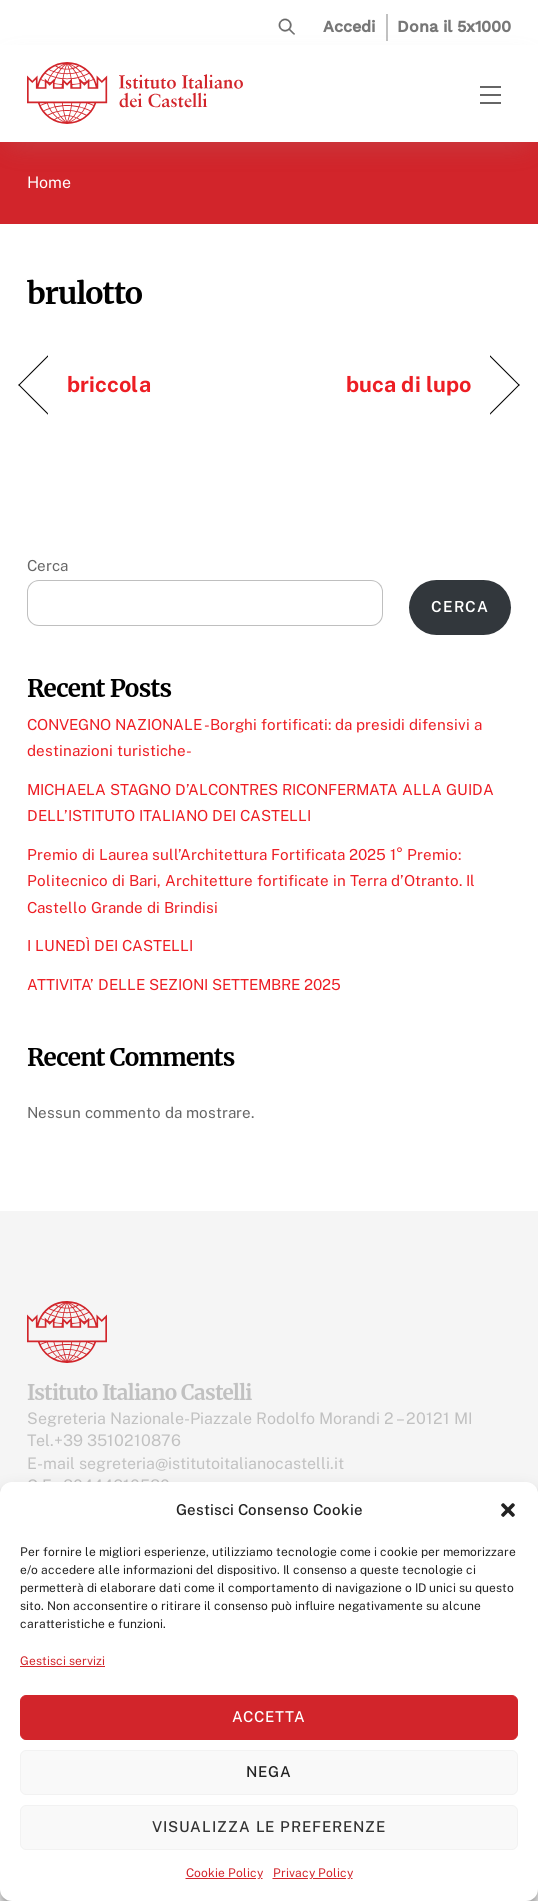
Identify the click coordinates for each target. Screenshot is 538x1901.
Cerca (47, 565)
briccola (109, 384)
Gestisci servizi (62, 1661)
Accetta (269, 1716)
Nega (269, 1771)
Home (49, 182)
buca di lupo (408, 384)
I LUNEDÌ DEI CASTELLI (110, 945)
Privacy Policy (313, 1873)
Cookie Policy (224, 1873)
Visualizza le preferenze (269, 1826)
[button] (508, 1510)
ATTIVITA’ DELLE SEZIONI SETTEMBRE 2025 (184, 984)
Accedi (349, 26)
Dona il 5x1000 (454, 26)
